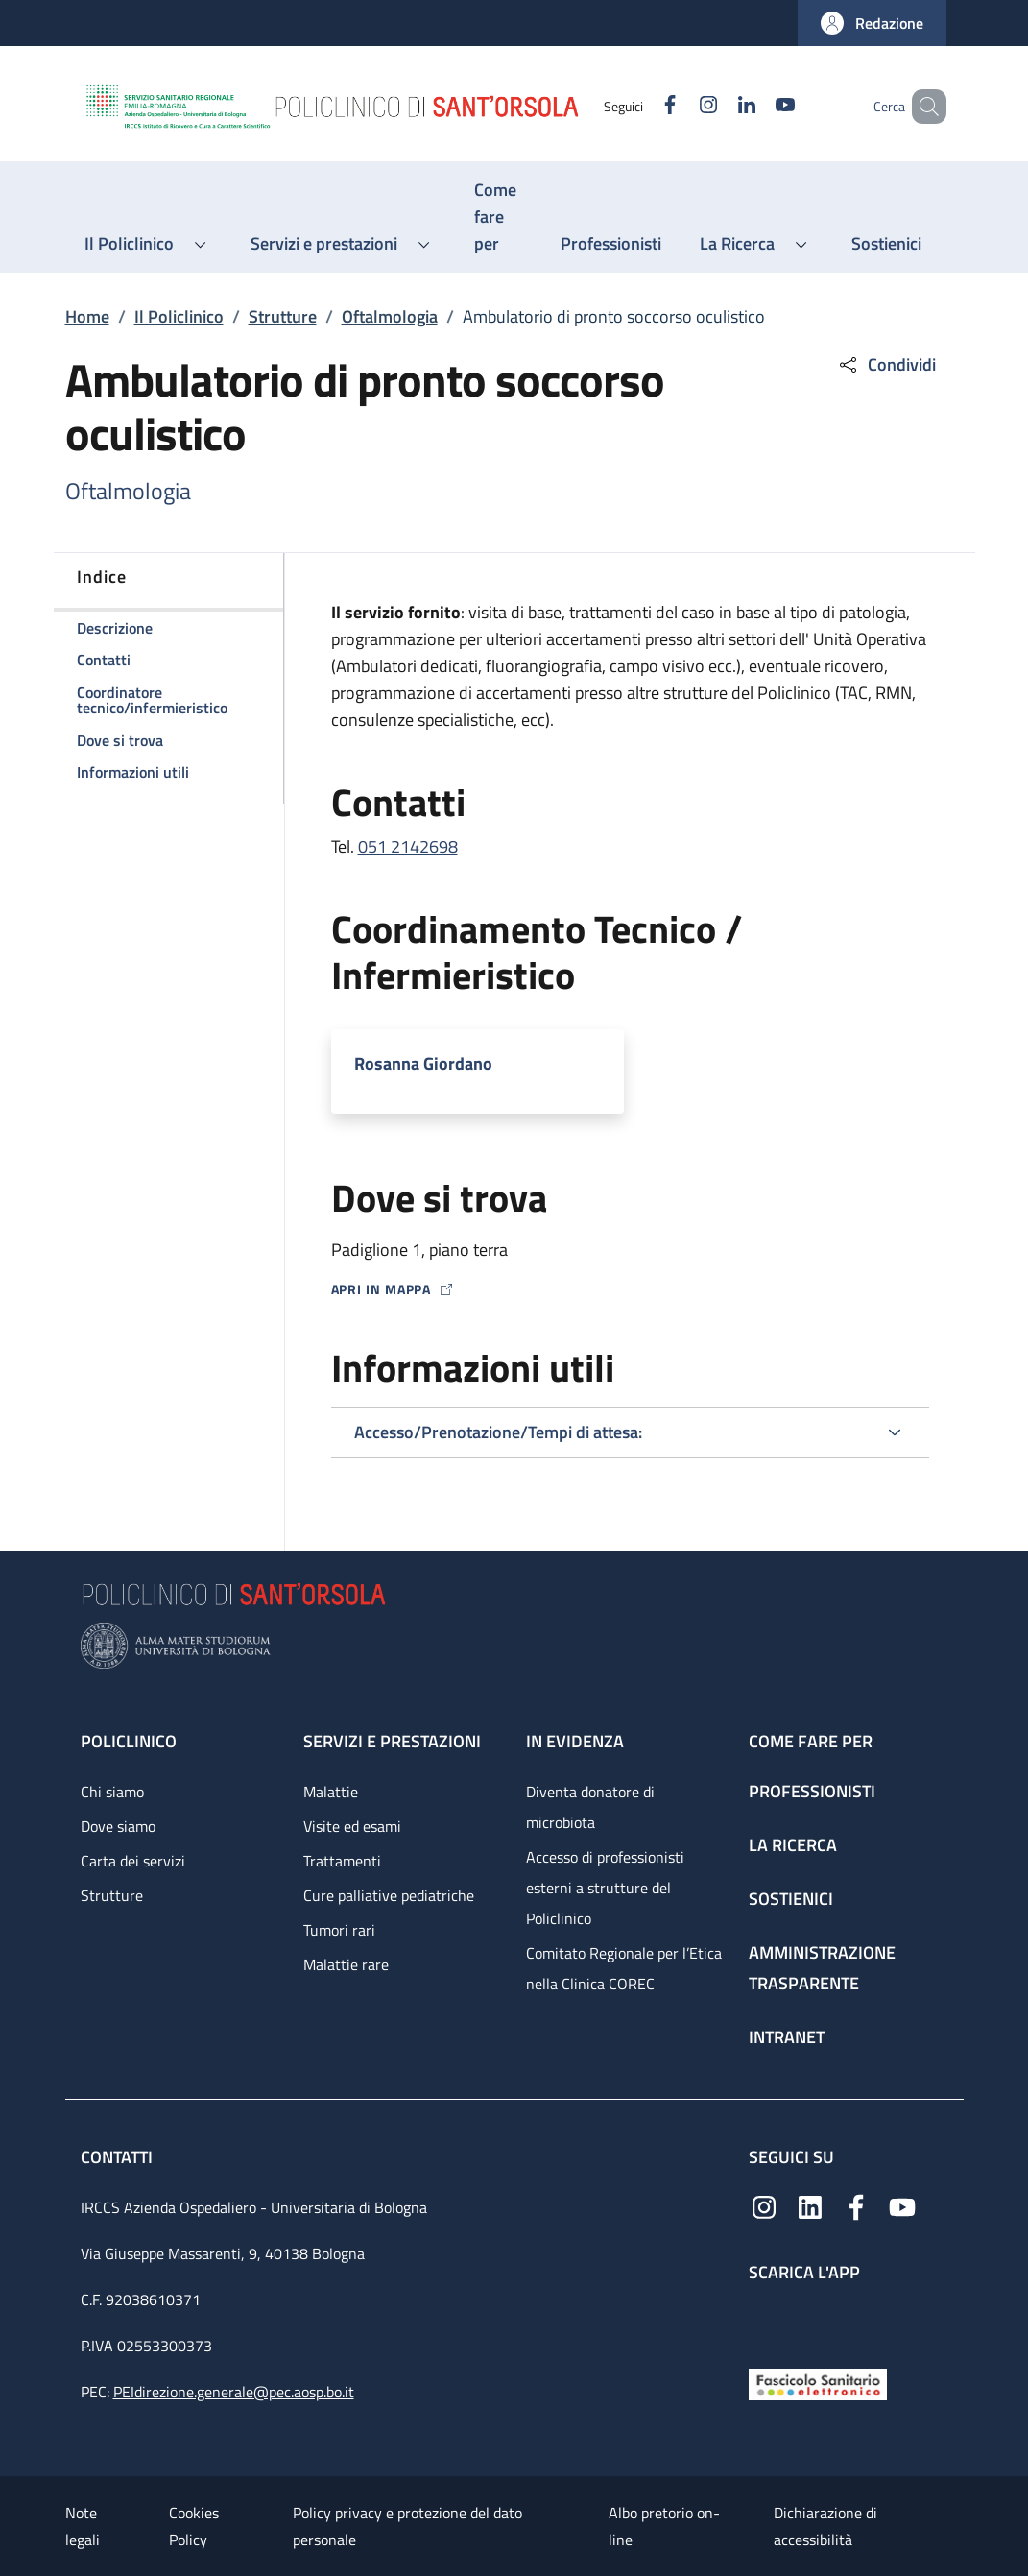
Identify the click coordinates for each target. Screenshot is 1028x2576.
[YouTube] (757, 106)
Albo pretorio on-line (664, 2526)
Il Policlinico (179, 316)
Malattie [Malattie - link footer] (330, 1791)
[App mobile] (764, 2320)
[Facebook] (642, 106)
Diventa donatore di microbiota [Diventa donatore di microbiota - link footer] (590, 1807)
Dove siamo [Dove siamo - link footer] (118, 1826)
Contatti (118, 2157)
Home (87, 316)
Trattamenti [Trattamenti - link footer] (342, 1860)
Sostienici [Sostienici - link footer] (791, 1899)
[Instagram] (680, 106)
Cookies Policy (194, 2526)
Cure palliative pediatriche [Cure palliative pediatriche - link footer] (388, 1895)
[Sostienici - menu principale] (886, 244)
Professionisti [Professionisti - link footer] (812, 1791)
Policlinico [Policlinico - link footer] (129, 1741)
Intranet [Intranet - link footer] (787, 2037)
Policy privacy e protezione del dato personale (407, 2526)
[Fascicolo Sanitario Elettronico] (818, 2382)
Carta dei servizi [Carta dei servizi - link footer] (133, 1860)
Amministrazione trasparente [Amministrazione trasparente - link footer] (822, 1967)
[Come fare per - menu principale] (498, 217)
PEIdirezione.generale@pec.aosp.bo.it (233, 2391)
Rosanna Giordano (423, 1063)
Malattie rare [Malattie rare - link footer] (346, 1964)
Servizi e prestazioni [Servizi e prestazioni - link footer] (392, 1741)
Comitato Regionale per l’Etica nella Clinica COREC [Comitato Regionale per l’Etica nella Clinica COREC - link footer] (624, 1968)
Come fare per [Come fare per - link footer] (811, 1741)
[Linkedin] (719, 106)
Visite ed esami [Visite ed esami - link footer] (352, 1826)
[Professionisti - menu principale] (611, 244)
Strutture (283, 316)
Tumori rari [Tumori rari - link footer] (339, 1929)
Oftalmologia (390, 316)
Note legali (82, 2526)
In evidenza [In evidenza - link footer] (575, 1741)
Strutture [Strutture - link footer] (112, 1895)
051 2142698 (408, 846)
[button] (872, 23)
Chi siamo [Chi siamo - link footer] (112, 1791)
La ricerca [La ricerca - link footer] (793, 1845)
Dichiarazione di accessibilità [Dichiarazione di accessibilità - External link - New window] (825, 2526)
